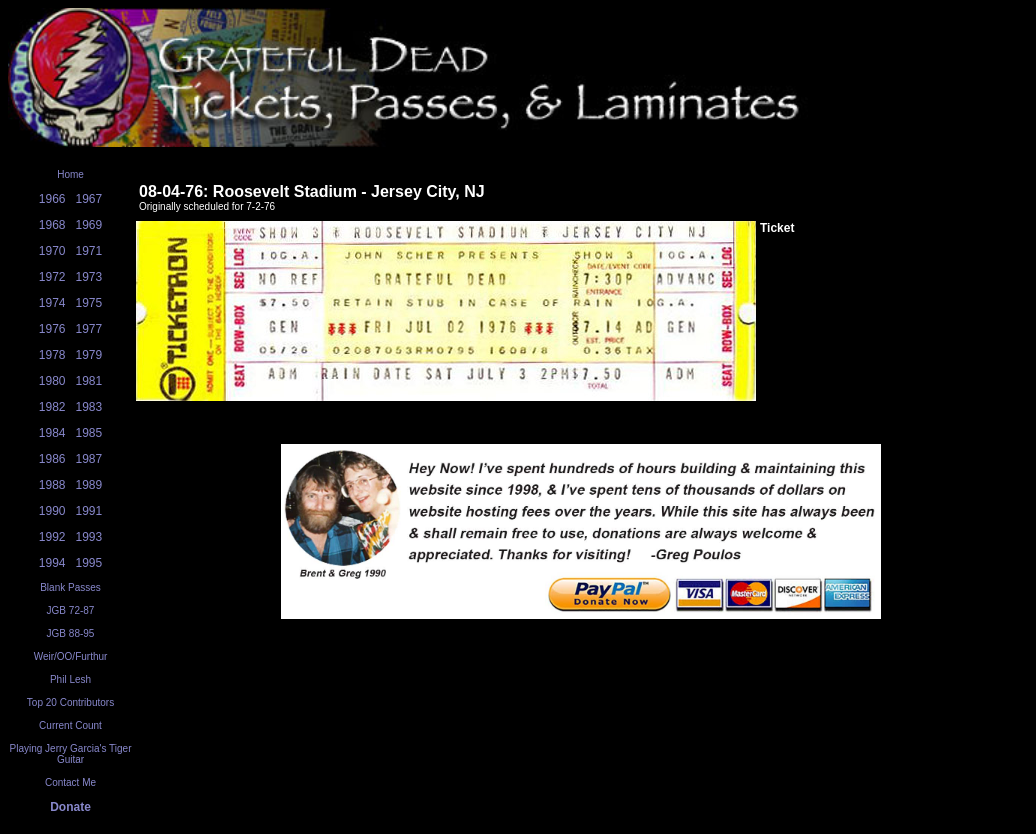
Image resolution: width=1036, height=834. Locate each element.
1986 (52, 459)
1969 (89, 225)
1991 (89, 511)
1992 (52, 537)
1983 (89, 407)
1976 (52, 329)
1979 (89, 355)
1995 (89, 563)
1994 (52, 563)
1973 (89, 277)
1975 (89, 303)
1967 (89, 199)
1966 (52, 199)
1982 (52, 407)
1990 (52, 511)
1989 (89, 485)
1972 (52, 277)
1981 (89, 381)
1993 (89, 537)
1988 (52, 485)
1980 (52, 381)
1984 (52, 433)
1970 (52, 251)
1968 (52, 225)
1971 (89, 251)
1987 (89, 459)
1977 (89, 329)
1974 (52, 303)
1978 (52, 355)
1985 (89, 433)
